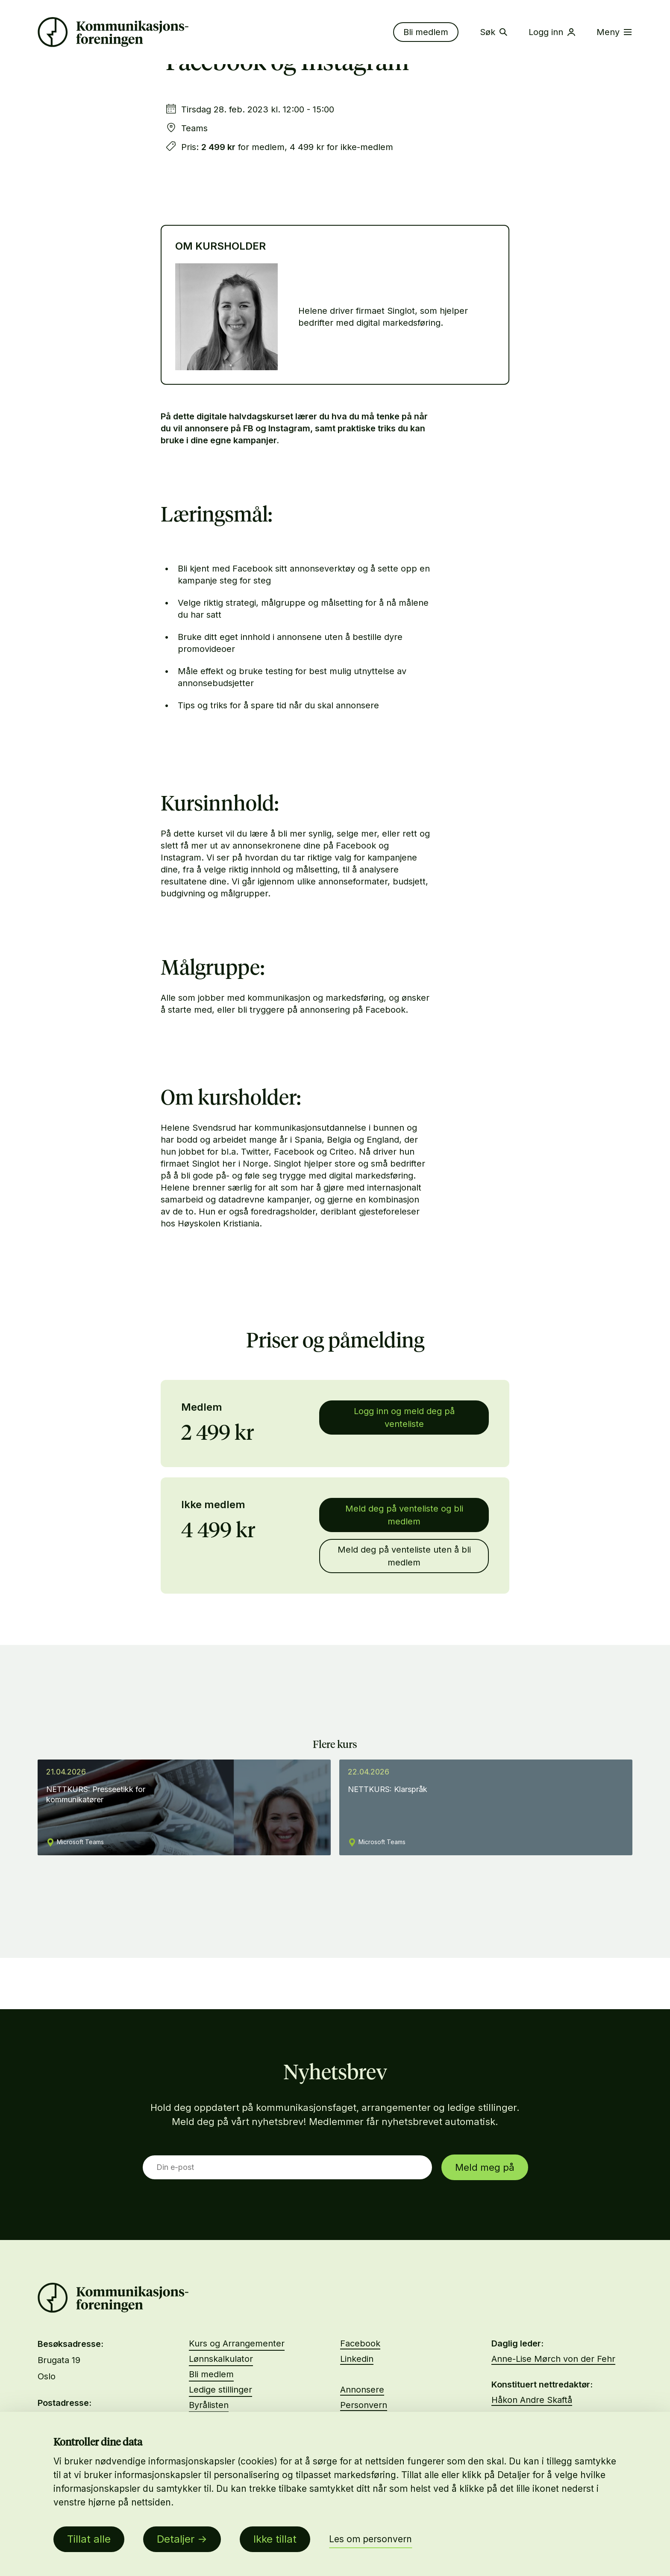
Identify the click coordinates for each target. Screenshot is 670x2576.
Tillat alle (89, 2539)
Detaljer (175, 2539)
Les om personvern (370, 2539)
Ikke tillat (275, 2539)
